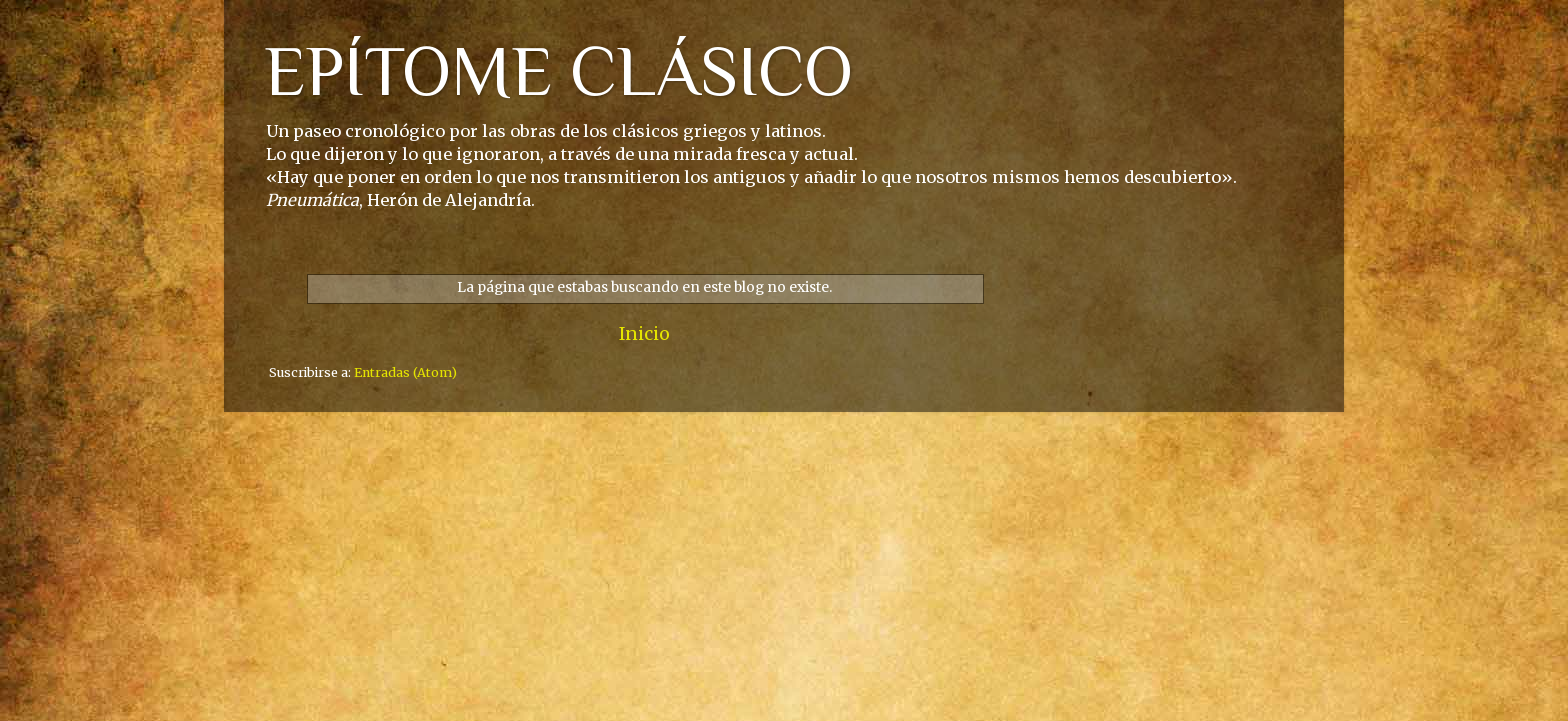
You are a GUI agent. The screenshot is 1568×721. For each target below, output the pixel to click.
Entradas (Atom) (405, 372)
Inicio (644, 334)
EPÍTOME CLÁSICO (558, 71)
